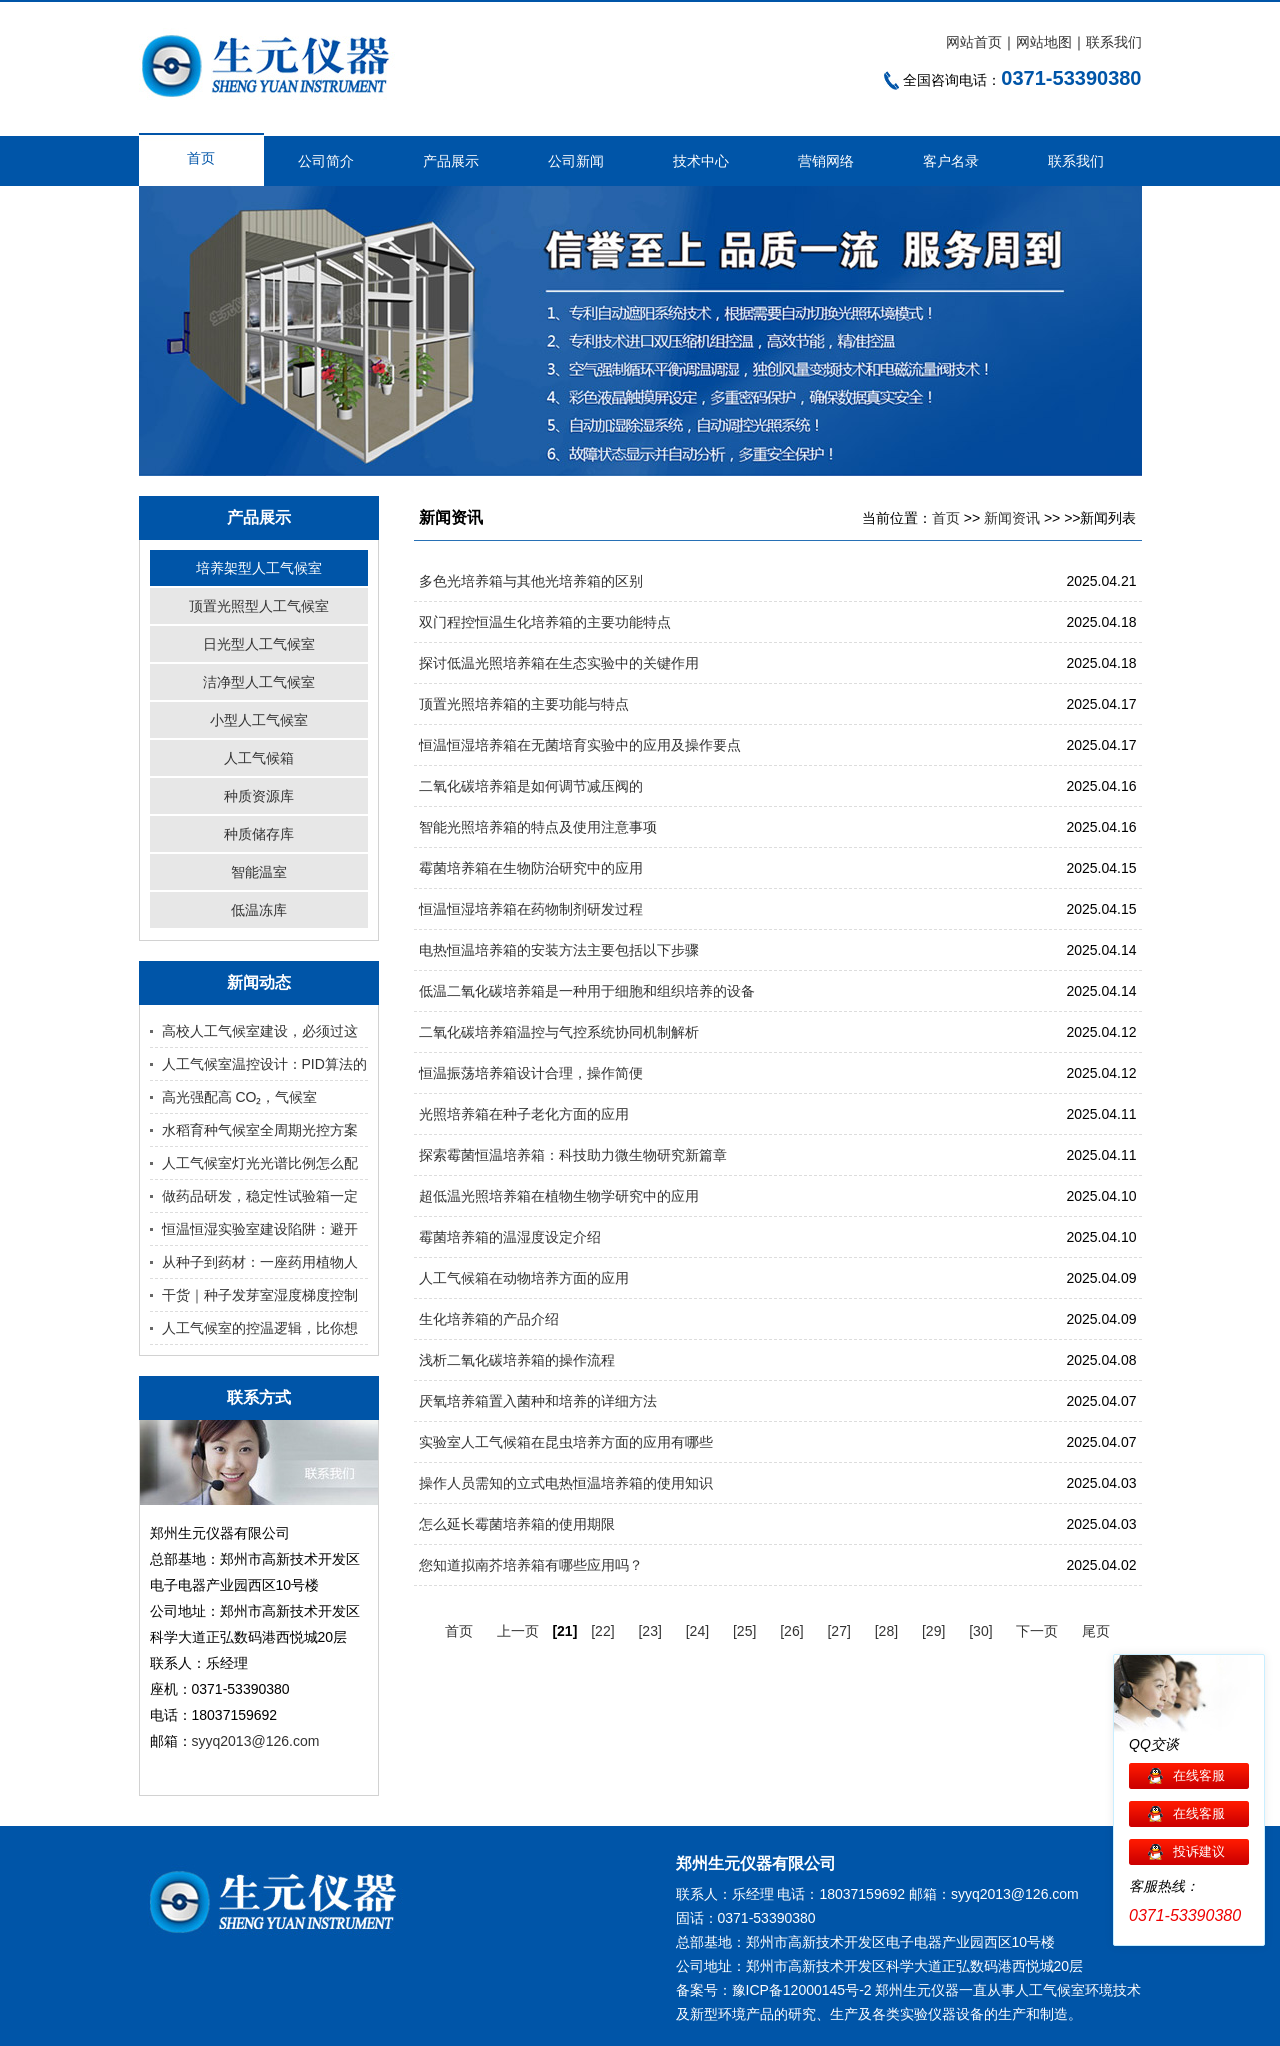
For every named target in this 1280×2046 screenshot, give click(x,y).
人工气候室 (1050, 1990)
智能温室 (259, 872)
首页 (201, 158)
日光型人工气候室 (259, 644)
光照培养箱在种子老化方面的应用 (524, 1114)
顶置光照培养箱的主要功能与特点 (524, 704)
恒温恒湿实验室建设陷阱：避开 (260, 1229)
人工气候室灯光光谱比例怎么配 (260, 1163)
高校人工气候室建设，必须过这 (260, 1031)
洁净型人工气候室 (259, 682)
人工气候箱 (259, 758)
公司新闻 (576, 161)
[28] (886, 1631)
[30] (980, 1631)
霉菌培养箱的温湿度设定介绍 (510, 1237)
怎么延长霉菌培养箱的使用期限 (517, 1524)
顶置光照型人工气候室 (259, 606)
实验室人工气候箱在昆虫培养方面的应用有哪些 (566, 1442)
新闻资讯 (1012, 518)
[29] (933, 1631)
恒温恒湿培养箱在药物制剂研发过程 (531, 909)
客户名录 (951, 161)
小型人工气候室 (259, 720)
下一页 (1037, 1631)
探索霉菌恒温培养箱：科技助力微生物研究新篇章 (573, 1155)
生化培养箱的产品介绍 (489, 1319)
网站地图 (1044, 42)
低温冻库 (259, 910)
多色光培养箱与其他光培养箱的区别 (531, 581)
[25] (744, 1631)
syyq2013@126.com (256, 1741)
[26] (791, 1631)
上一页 (518, 1631)
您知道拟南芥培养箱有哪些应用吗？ (531, 1565)
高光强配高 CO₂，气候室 (240, 1097)
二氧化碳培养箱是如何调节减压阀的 (531, 786)
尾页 (1096, 1631)
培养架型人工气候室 (259, 568)
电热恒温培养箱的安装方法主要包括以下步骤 (559, 950)
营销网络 (826, 161)
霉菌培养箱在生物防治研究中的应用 (531, 868)
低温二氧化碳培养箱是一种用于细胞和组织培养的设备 (587, 991)
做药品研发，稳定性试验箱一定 (260, 1196)
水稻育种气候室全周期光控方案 (260, 1130)
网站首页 (974, 42)
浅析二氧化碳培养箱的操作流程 (517, 1360)
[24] (697, 1631)
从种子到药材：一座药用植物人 (260, 1262)
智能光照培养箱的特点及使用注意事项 (538, 827)
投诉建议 (1199, 1851)
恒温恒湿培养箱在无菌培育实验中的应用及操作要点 (580, 745)
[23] (649, 1631)
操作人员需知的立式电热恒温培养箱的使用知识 (566, 1483)
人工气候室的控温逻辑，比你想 (260, 1328)
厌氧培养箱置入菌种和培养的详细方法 (538, 1401)
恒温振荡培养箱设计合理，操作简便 (531, 1073)
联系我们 (1114, 42)
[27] (838, 1631)
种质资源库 (259, 796)
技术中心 (701, 161)
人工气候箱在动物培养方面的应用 (524, 1278)
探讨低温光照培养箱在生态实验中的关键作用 (559, 663)
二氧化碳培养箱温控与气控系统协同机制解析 (559, 1032)
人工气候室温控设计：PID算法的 (264, 1064)
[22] (602, 1631)
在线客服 (1199, 1775)
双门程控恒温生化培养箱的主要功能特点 (545, 622)
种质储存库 (259, 834)
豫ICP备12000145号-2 (802, 1990)
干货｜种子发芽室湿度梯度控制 (260, 1295)
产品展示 (451, 161)
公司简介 (326, 161)
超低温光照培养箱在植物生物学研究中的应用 (559, 1196)
